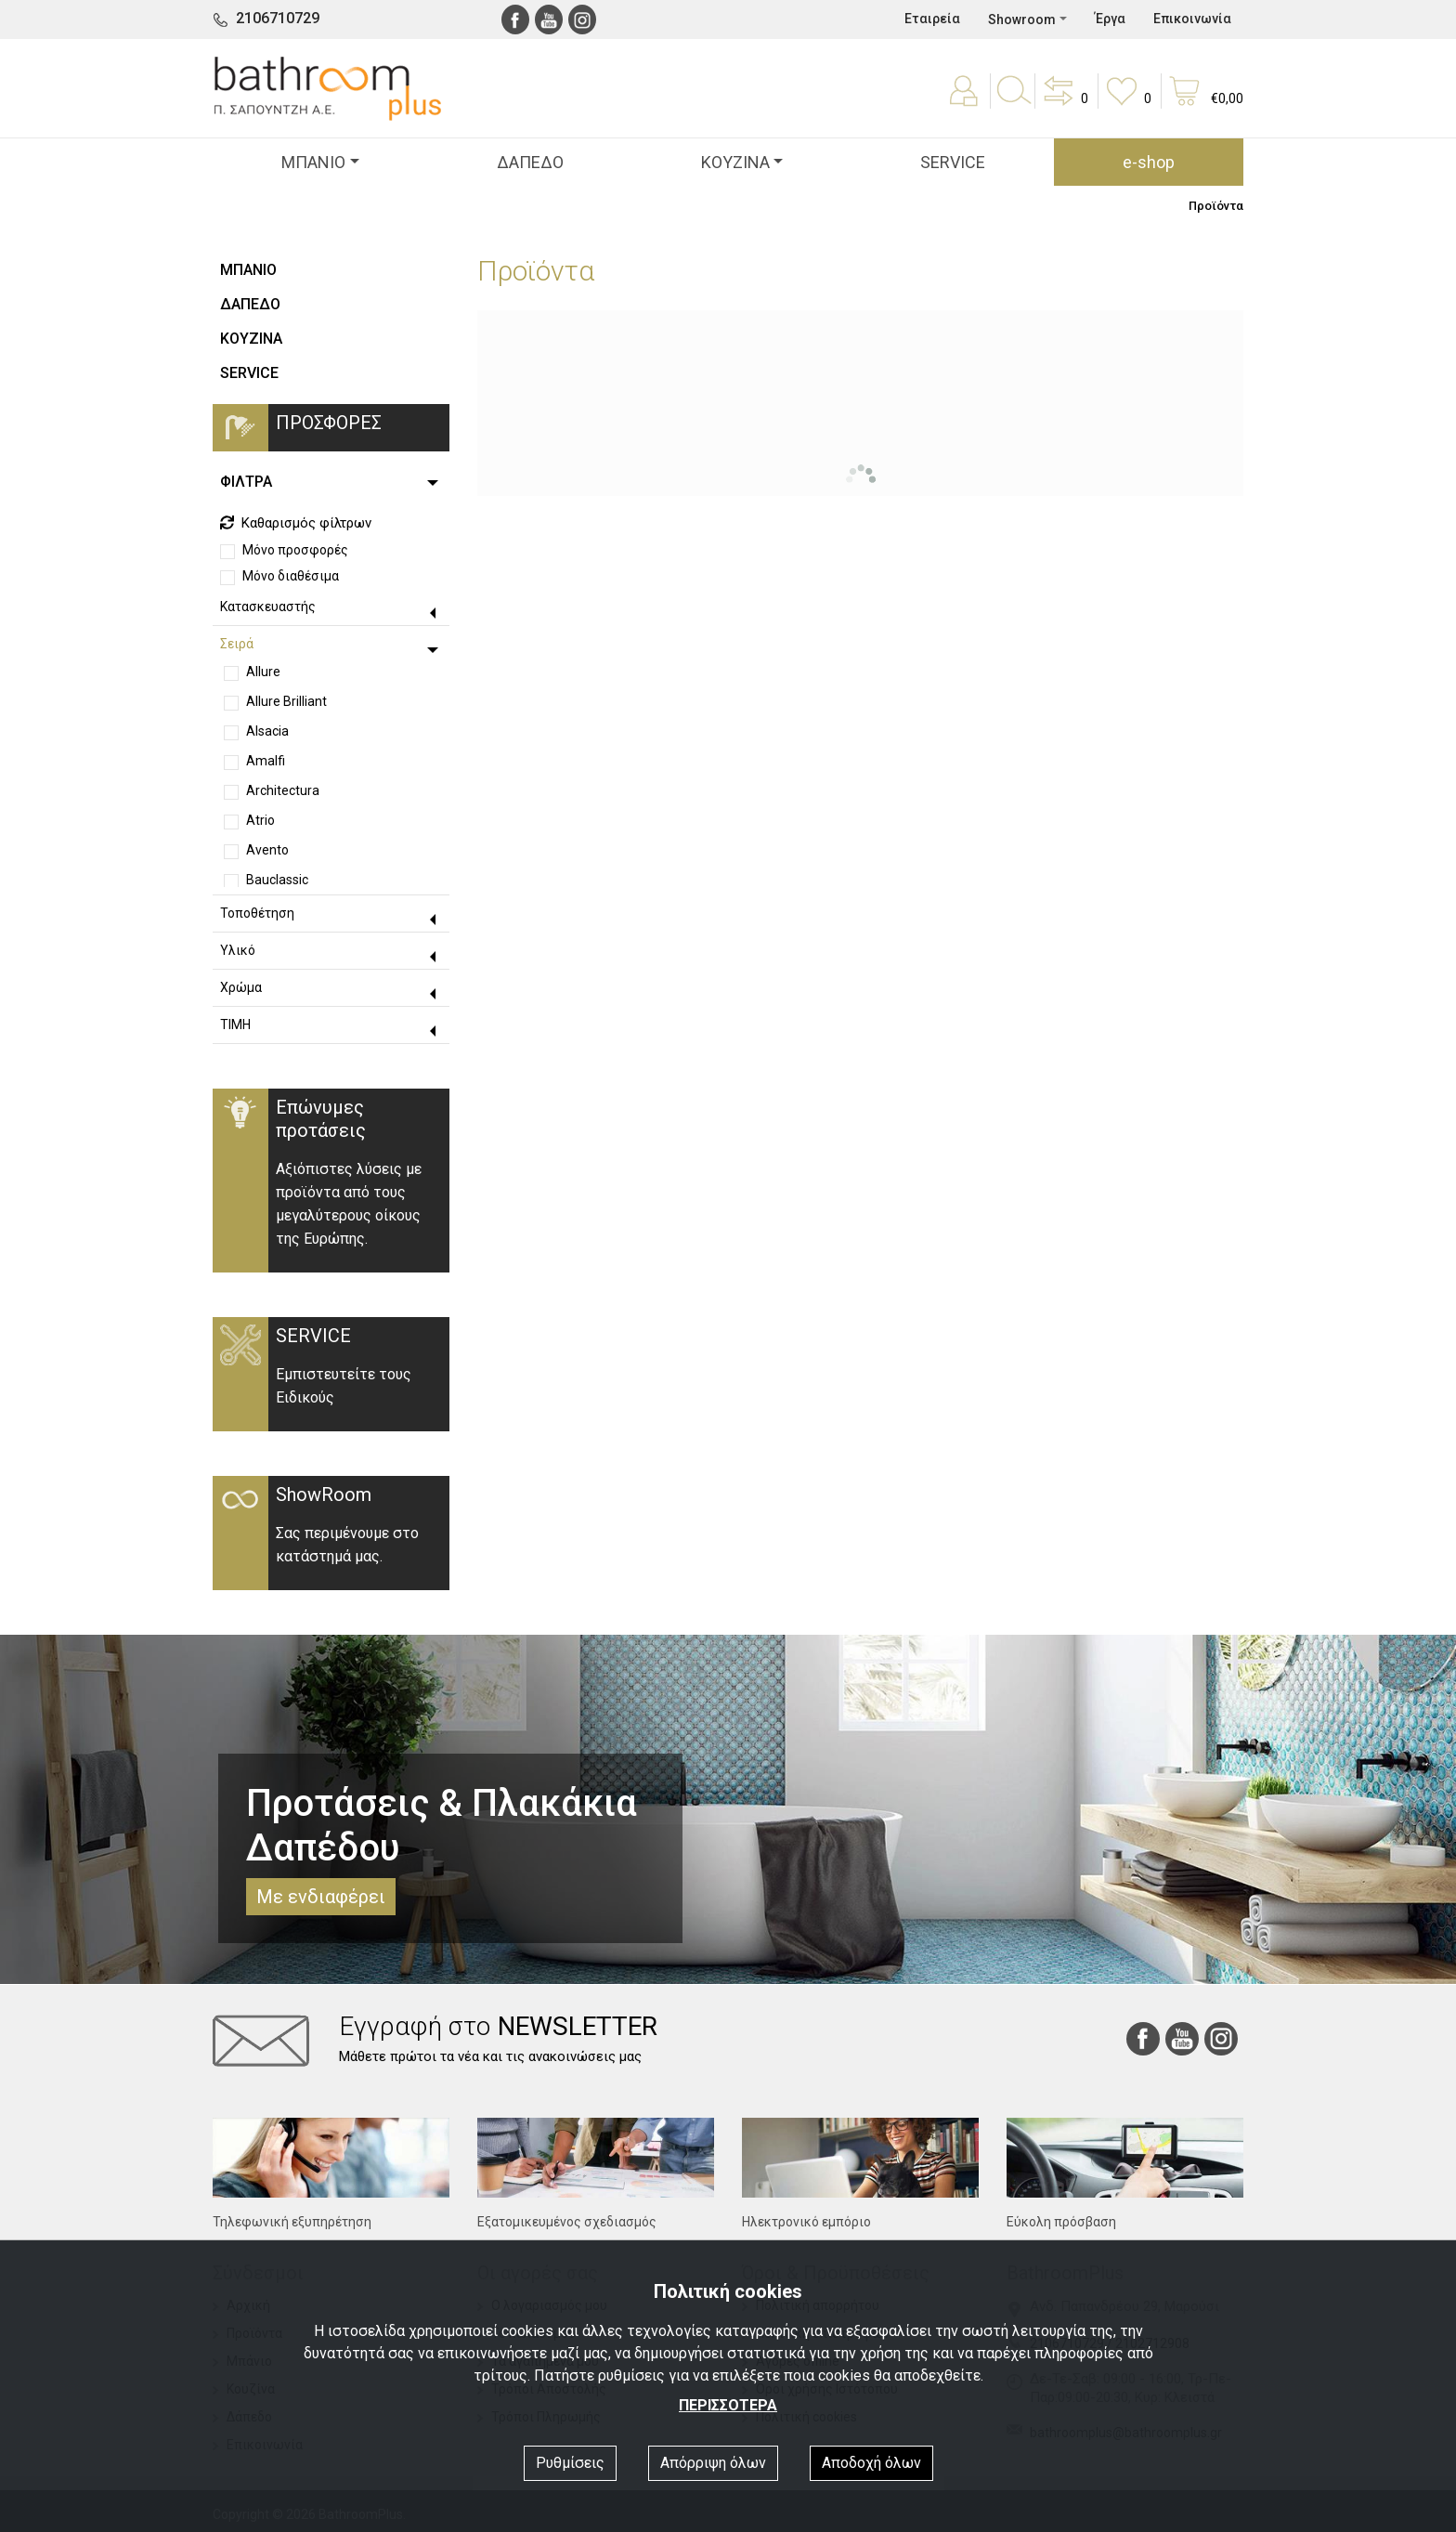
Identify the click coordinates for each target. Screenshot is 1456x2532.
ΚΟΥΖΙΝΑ (251, 338)
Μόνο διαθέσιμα (290, 575)
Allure (263, 671)
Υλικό (237, 950)
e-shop (1149, 162)
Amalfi (265, 760)
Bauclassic (277, 879)
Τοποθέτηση (257, 913)
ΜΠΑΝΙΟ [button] (313, 162)
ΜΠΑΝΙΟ (248, 270)
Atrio (260, 820)
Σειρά (237, 643)
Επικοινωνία (1192, 18)
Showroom (1022, 19)
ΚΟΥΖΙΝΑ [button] (735, 162)
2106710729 (277, 18)
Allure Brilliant (286, 701)
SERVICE (952, 162)
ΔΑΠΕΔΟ (530, 162)
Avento (267, 849)
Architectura (282, 790)
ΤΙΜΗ (235, 1024)
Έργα (1110, 18)
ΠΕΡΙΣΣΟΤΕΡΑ (728, 2405)
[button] (1064, 104)
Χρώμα (241, 987)
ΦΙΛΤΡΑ (246, 481)
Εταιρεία (932, 18)
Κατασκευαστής (268, 606)
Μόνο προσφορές (295, 549)
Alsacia (267, 731)
